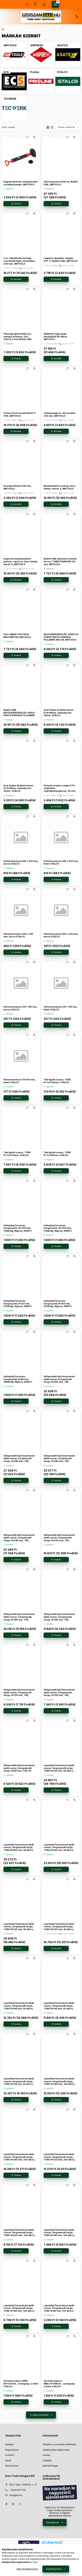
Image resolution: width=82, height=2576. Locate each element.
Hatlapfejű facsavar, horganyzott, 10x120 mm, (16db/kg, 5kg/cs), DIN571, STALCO (17, 1229)
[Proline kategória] (34, 72)
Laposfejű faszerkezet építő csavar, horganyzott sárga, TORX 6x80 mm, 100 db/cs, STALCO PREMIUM (59, 2309)
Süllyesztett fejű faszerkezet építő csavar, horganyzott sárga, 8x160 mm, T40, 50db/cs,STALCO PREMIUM (59, 1618)
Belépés (9, 2444)
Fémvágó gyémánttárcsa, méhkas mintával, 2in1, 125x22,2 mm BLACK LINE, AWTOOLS (17, 337)
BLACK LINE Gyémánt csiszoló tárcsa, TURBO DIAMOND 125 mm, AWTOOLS (60, 561)
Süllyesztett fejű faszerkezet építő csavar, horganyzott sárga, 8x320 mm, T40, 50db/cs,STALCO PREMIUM (59, 1380)
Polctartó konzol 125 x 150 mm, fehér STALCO (60, 1008)
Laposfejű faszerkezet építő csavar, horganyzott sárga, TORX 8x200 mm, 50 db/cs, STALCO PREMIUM (59, 1928)
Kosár (8, 2460)
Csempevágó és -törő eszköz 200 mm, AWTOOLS (59, 414)
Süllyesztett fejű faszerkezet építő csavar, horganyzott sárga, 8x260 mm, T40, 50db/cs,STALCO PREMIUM (59, 1459)
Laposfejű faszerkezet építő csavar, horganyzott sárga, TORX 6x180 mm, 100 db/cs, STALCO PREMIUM (59, 2234)
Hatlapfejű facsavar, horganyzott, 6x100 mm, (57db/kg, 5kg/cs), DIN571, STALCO (58, 1305)
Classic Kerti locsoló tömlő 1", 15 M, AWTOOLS (19, 414)
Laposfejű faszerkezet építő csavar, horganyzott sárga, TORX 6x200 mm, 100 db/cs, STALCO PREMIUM (19, 2234)
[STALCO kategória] (62, 72)
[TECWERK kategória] (9, 98)
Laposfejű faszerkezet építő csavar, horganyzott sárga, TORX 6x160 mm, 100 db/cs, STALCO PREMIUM (19, 2309)
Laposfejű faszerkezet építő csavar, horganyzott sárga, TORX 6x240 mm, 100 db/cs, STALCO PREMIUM (19, 2158)
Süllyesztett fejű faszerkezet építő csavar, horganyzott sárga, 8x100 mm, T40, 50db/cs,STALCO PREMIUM (59, 1693)
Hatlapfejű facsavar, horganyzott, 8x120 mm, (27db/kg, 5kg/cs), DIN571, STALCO (17, 1305)
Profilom (9, 2455)
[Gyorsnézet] (34, 137)
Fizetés (46, 2455)
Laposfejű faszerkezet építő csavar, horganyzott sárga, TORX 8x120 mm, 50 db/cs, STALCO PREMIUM (18, 2082)
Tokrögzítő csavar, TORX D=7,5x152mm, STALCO (57, 1081)
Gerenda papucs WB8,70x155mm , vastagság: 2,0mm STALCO (59, 2384)
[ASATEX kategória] (62, 45)
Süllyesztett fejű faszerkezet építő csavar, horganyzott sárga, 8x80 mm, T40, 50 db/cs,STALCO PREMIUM (19, 1769)
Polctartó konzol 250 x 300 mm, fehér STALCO (61, 862)
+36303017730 (77, 16)
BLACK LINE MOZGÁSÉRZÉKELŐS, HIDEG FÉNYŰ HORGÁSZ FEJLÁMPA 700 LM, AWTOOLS (19, 714)
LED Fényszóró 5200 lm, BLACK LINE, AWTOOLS (61, 183)
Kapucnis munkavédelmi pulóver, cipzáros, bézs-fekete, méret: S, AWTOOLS (20, 561)
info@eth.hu (16, 2495)
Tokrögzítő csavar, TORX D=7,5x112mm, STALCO (17, 1154)
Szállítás (47, 2460)
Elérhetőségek (50, 2465)
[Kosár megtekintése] (55, 4)
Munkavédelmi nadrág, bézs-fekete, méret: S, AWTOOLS (60, 487)
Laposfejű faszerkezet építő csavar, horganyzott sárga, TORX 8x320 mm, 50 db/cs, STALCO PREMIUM (59, 1769)
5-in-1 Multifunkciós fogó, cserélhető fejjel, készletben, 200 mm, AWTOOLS (19, 261)
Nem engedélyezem (27, 2569)
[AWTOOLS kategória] (10, 45)
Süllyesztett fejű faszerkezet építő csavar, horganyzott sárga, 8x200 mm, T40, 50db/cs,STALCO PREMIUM (59, 1539)
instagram (13, 2504)
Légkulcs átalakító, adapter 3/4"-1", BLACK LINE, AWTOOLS (60, 259)
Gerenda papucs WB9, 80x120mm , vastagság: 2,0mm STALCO (20, 2384)
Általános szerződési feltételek (59, 2444)
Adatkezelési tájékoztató (56, 2449)
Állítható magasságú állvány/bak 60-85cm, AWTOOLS (56, 336)
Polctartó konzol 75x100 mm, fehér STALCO (19, 1081)
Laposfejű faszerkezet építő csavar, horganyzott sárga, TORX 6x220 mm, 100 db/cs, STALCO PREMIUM (59, 2158)
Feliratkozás (52, 2522)
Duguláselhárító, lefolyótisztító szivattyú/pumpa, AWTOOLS (20, 183)
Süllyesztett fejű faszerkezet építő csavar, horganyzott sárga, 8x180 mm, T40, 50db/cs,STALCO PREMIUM (19, 1618)
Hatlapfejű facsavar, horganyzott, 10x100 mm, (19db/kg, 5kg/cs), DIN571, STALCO (58, 1229)
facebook (6, 2504)
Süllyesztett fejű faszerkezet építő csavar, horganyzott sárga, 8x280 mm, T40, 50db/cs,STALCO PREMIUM (19, 1459)
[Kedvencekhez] (27, 137)
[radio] (52, 127)
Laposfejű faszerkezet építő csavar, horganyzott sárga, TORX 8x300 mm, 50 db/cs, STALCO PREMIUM (18, 1848)
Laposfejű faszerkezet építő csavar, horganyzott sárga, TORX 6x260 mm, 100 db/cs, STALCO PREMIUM (59, 2082)
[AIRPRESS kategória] (36, 45)
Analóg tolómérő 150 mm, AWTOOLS (17, 487)
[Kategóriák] (26, 4)
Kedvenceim (11, 2465)
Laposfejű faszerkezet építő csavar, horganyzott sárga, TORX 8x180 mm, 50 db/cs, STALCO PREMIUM (18, 2007)
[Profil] (44, 4)
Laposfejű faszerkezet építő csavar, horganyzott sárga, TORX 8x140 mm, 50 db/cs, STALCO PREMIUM (59, 2007)
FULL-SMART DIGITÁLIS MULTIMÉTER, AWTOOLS (17, 635)
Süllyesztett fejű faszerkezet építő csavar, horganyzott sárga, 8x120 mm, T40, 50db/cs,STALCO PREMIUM (19, 1693)
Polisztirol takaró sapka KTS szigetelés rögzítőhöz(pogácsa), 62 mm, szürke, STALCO (60, 789)
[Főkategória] (3, 29)
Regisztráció (12, 2449)
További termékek (39, 2415)
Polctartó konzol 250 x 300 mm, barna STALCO (20, 862)
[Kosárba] (16, 203)
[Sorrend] (67, 127)
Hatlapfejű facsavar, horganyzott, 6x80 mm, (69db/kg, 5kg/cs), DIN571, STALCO (17, 1380)
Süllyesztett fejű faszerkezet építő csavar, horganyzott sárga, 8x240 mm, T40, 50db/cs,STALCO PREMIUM (19, 1539)
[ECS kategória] (6, 72)
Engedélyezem (54, 2569)
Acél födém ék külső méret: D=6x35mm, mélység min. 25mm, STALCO (18, 788)
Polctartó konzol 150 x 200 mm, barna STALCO (61, 935)
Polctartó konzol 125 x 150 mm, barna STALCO (20, 1008)
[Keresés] (35, 4)
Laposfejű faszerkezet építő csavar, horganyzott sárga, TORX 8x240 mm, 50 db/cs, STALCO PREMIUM (59, 1848)
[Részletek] (16, 279)
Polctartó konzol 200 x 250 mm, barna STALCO (18, 935)
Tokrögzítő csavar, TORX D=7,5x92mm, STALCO (57, 1154)
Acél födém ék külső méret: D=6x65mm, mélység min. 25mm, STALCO (59, 713)
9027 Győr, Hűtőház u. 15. (23, 2484)
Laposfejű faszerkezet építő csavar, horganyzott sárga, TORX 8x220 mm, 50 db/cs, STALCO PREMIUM (18, 1928)
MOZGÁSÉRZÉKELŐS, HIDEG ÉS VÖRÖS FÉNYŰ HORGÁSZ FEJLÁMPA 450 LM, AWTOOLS (61, 637)
